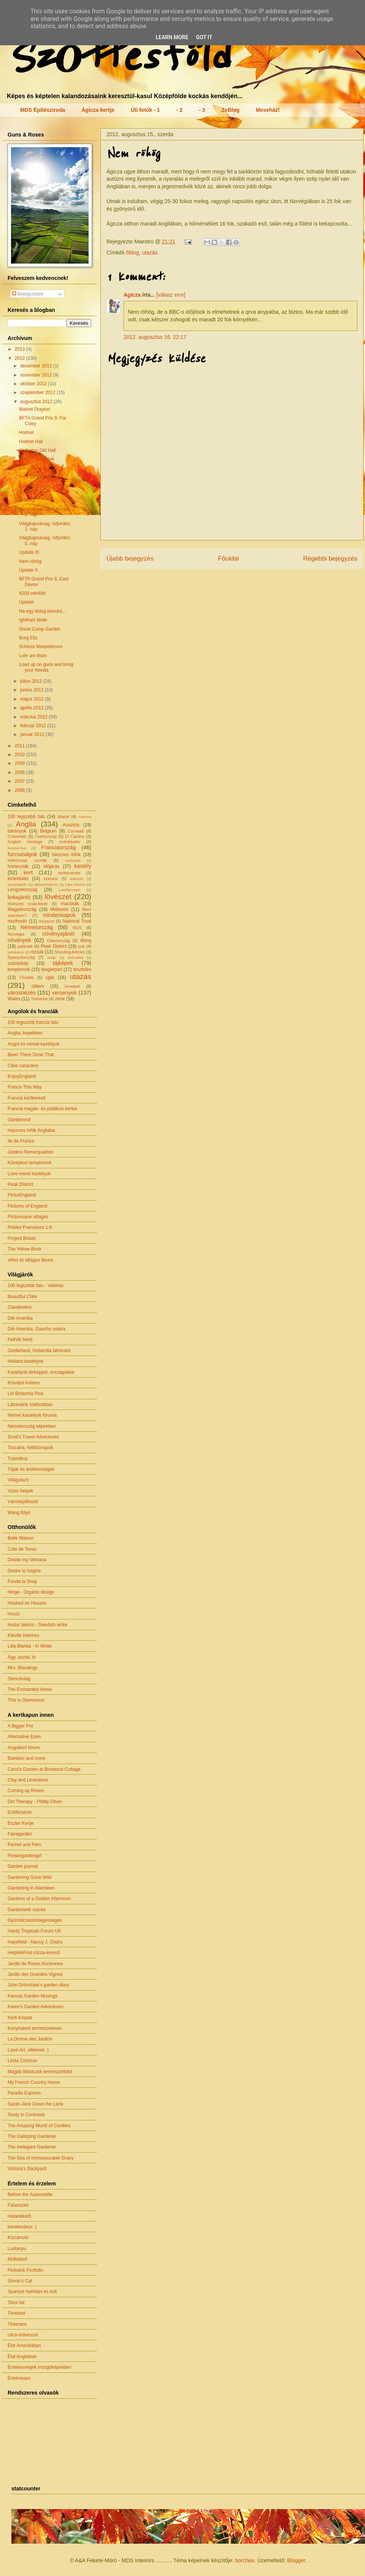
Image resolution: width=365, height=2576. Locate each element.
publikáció (16, 952)
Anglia (26, 824)
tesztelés (82, 969)
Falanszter (18, 2205)
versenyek (64, 993)
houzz (14, 1613)
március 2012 (34, 717)
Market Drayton (34, 409)
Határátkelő (19, 2216)
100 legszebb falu (26, 816)
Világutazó (18, 1480)
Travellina (17, 1458)
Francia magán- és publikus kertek (42, 1108)
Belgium (48, 831)
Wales (14, 998)
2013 (20, 349)
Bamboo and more (26, 1758)
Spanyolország (21, 957)
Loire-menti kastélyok (29, 1173)
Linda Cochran (22, 2060)
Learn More (172, 37)
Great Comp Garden (39, 629)
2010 (20, 754)
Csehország (46, 836)
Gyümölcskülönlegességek (35, 1920)
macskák (70, 903)
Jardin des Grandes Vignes (35, 1974)
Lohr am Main (33, 655)
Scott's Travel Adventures (33, 1437)
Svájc (51, 957)
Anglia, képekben (25, 1033)
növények (19, 940)
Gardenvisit (19, 1119)
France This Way (25, 1087)
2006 (20, 790)
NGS (77, 927)
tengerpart (51, 969)
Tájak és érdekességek (31, 1469)
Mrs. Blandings (23, 1667)
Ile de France (21, 1141)
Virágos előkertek (36, 459)
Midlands (59, 909)
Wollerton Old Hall (37, 450)
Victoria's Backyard (27, 2168)
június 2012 (32, 690)
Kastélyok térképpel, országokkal (41, 1372)
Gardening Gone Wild (29, 1877)
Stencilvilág (19, 1678)
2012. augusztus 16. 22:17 (155, 337)
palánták (25, 946)
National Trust (77, 921)
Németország (37, 927)
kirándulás (18, 878)
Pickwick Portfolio (25, 2270)
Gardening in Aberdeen (31, 1888)
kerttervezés (69, 873)
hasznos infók (66, 854)
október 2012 (34, 383)
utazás (149, 252)
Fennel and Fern (24, 1844)
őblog (132, 252)
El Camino (74, 836)
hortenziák (18, 866)
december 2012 (36, 366)
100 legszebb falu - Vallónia (35, 1285)
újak (50, 977)
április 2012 (32, 707)
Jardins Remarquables (30, 1152)
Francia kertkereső (26, 1098)
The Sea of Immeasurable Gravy (40, 2158)
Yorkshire (39, 998)
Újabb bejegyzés (130, 558)
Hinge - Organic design (31, 1592)
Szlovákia (75, 957)
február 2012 (33, 725)
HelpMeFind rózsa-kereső (34, 1952)
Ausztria (71, 825)
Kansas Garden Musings (32, 1996)
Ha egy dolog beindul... (42, 611)
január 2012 (33, 734)
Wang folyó (19, 1512)
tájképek (63, 963)
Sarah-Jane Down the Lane (35, 2104)
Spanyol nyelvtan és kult (32, 2291)
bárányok (17, 831)
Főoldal (228, 558)
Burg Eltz (28, 637)
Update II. (29, 570)
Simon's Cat (20, 2281)
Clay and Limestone (28, 1780)
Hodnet (26, 432)
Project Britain (22, 1238)
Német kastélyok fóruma (32, 1415)
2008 (20, 772)
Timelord (16, 2313)
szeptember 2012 (38, 392)
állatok (63, 816)
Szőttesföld (117, 56)
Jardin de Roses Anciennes (35, 1963)
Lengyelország (22, 889)
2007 (20, 781)
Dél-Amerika (20, 1318)
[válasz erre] (170, 295)
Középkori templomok (29, 1162)
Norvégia (16, 934)
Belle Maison (21, 1538)
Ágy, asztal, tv (22, 1657)
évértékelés (69, 841)
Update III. (29, 552)
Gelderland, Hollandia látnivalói (39, 1350)
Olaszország (58, 940)
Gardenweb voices (26, 1909)
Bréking (27, 500)
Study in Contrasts (26, 2114)
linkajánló (19, 897)
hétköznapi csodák (27, 860)
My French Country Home (34, 2082)
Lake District (75, 884)
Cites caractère (23, 1065)
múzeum (46, 921)
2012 (20, 358)
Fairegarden (20, 1834)
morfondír (17, 921)
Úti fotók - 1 (145, 110)
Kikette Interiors (23, 1635)
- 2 (179, 110)
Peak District (54, 946)
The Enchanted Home (30, 1689)
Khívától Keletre (24, 1383)
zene (60, 998)
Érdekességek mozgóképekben (39, 2367)
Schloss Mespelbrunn (41, 646)
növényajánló (58, 934)
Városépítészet (23, 1501)
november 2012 (36, 375)
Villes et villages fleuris (31, 1260)
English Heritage (25, 841)
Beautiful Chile (22, 1296)
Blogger (296, 2560)
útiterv (38, 986)
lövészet (58, 897)
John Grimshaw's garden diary (38, 1985)
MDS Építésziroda (42, 110)
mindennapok (59, 915)
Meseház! (268, 110)
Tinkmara (17, 2324)
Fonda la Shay (22, 1581)
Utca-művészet (23, 2335)
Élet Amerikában (24, 2345)
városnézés (22, 993)
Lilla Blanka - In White (30, 1646)
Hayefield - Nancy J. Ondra (35, 1942)
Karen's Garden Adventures (35, 2006)
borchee (244, 2560)
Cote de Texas (22, 1549)
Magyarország (22, 909)
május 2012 (32, 699)
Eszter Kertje (21, 1823)
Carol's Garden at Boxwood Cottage (44, 1769)
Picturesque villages (28, 1216)
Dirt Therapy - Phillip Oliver (35, 1801)
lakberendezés (46, 884)
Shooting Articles (69, 952)
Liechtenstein (70, 890)
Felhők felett (20, 1339)
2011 (20, 745)
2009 (20, 763)
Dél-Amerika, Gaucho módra (36, 1329)
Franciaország (58, 847)
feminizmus (17, 848)
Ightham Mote (33, 620)
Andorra (84, 817)
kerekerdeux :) (22, 2227)
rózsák (37, 952)
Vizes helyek (20, 1491)
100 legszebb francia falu (33, 1022)
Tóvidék (26, 977)
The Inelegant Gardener (32, 2147)
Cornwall (76, 831)
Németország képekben (32, 1426)
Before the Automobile (30, 2194)
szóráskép (18, 963)
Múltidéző (17, 2259)
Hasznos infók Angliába (31, 1130)
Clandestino (20, 1307)
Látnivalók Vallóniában (30, 1404)
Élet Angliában (22, 2356)
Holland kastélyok (25, 1361)
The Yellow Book (24, 1249)
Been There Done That (31, 1054)
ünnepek (72, 986)
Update (26, 602)
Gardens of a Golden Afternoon (39, 1898)
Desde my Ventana (27, 1559)
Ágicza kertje (97, 110)
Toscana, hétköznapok (30, 1447)
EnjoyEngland (22, 1076)
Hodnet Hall (31, 441)
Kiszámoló (18, 2237)
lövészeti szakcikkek (28, 903)
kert (28, 872)
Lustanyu (17, 2248)
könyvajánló (17, 884)
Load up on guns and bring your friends (46, 667)
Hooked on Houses (27, 1603)
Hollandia (72, 860)
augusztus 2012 (37, 401)
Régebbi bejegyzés (330, 558)
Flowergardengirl (24, 1855)
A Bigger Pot (20, 1726)
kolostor (51, 878)
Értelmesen (19, 2378)
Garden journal (23, 1866)
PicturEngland (22, 1195)
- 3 (202, 110)
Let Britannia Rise (26, 1393)
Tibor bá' (16, 2302)
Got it (204, 37)
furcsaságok (22, 854)
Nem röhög (30, 561)
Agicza (132, 295)
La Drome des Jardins (30, 2039)
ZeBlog (230, 110)
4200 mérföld (32, 593)
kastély (82, 866)
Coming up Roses (26, 1790)
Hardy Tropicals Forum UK (34, 1931)
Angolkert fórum (24, 1747)
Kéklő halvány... (35, 468)
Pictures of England (27, 1206)
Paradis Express (24, 2093)
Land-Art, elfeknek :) (28, 2050)
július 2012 (31, 681)
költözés (76, 879)
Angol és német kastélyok (34, 1044)
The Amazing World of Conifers (39, 2125)
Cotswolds (17, 836)
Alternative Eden (24, 1736)
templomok (19, 969)
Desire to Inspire (24, 1570)
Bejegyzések (27, 294)
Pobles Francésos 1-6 (30, 1227)
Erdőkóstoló (20, 1812)
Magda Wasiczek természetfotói (40, 2071)
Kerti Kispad (20, 2017)
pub (81, 946)
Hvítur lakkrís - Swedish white (37, 1624)
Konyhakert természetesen (35, 2028)
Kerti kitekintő (32, 477)
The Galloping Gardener (32, 2136)
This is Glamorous (26, 1700)
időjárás (51, 866)
